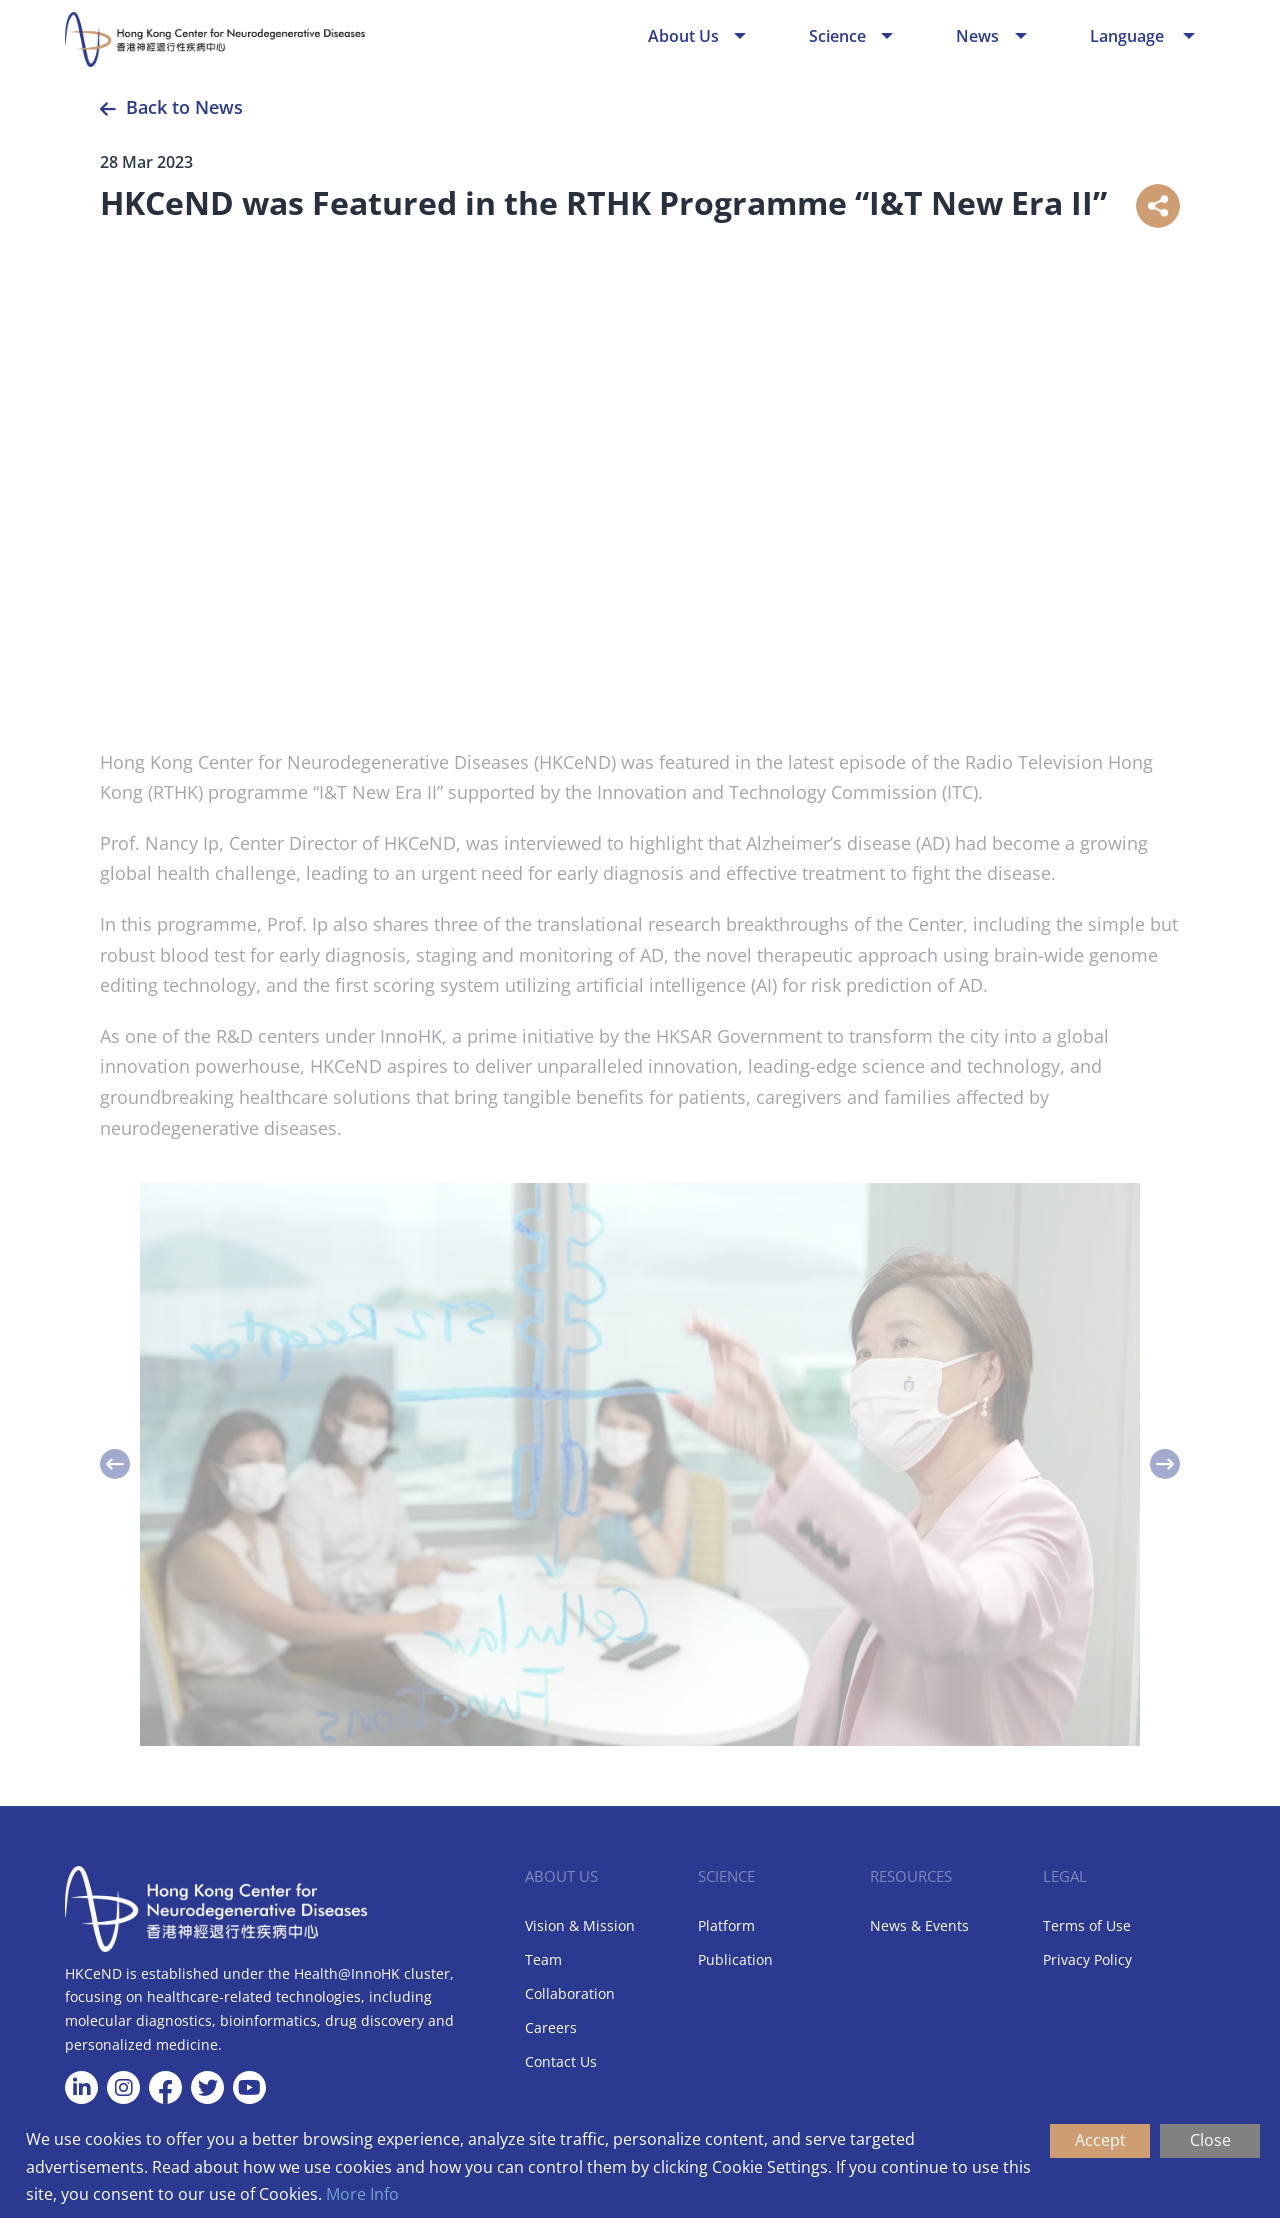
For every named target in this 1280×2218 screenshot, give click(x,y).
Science (837, 36)
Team (543, 1959)
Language (1129, 36)
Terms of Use (1087, 1925)
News (977, 36)
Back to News (184, 107)
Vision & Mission (580, 1925)
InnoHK (411, 1043)
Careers (551, 2027)
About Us (683, 36)
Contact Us (561, 2061)
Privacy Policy (1087, 1959)
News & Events (919, 1925)
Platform (726, 1925)
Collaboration (570, 1993)
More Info (362, 2194)
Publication (735, 1959)
